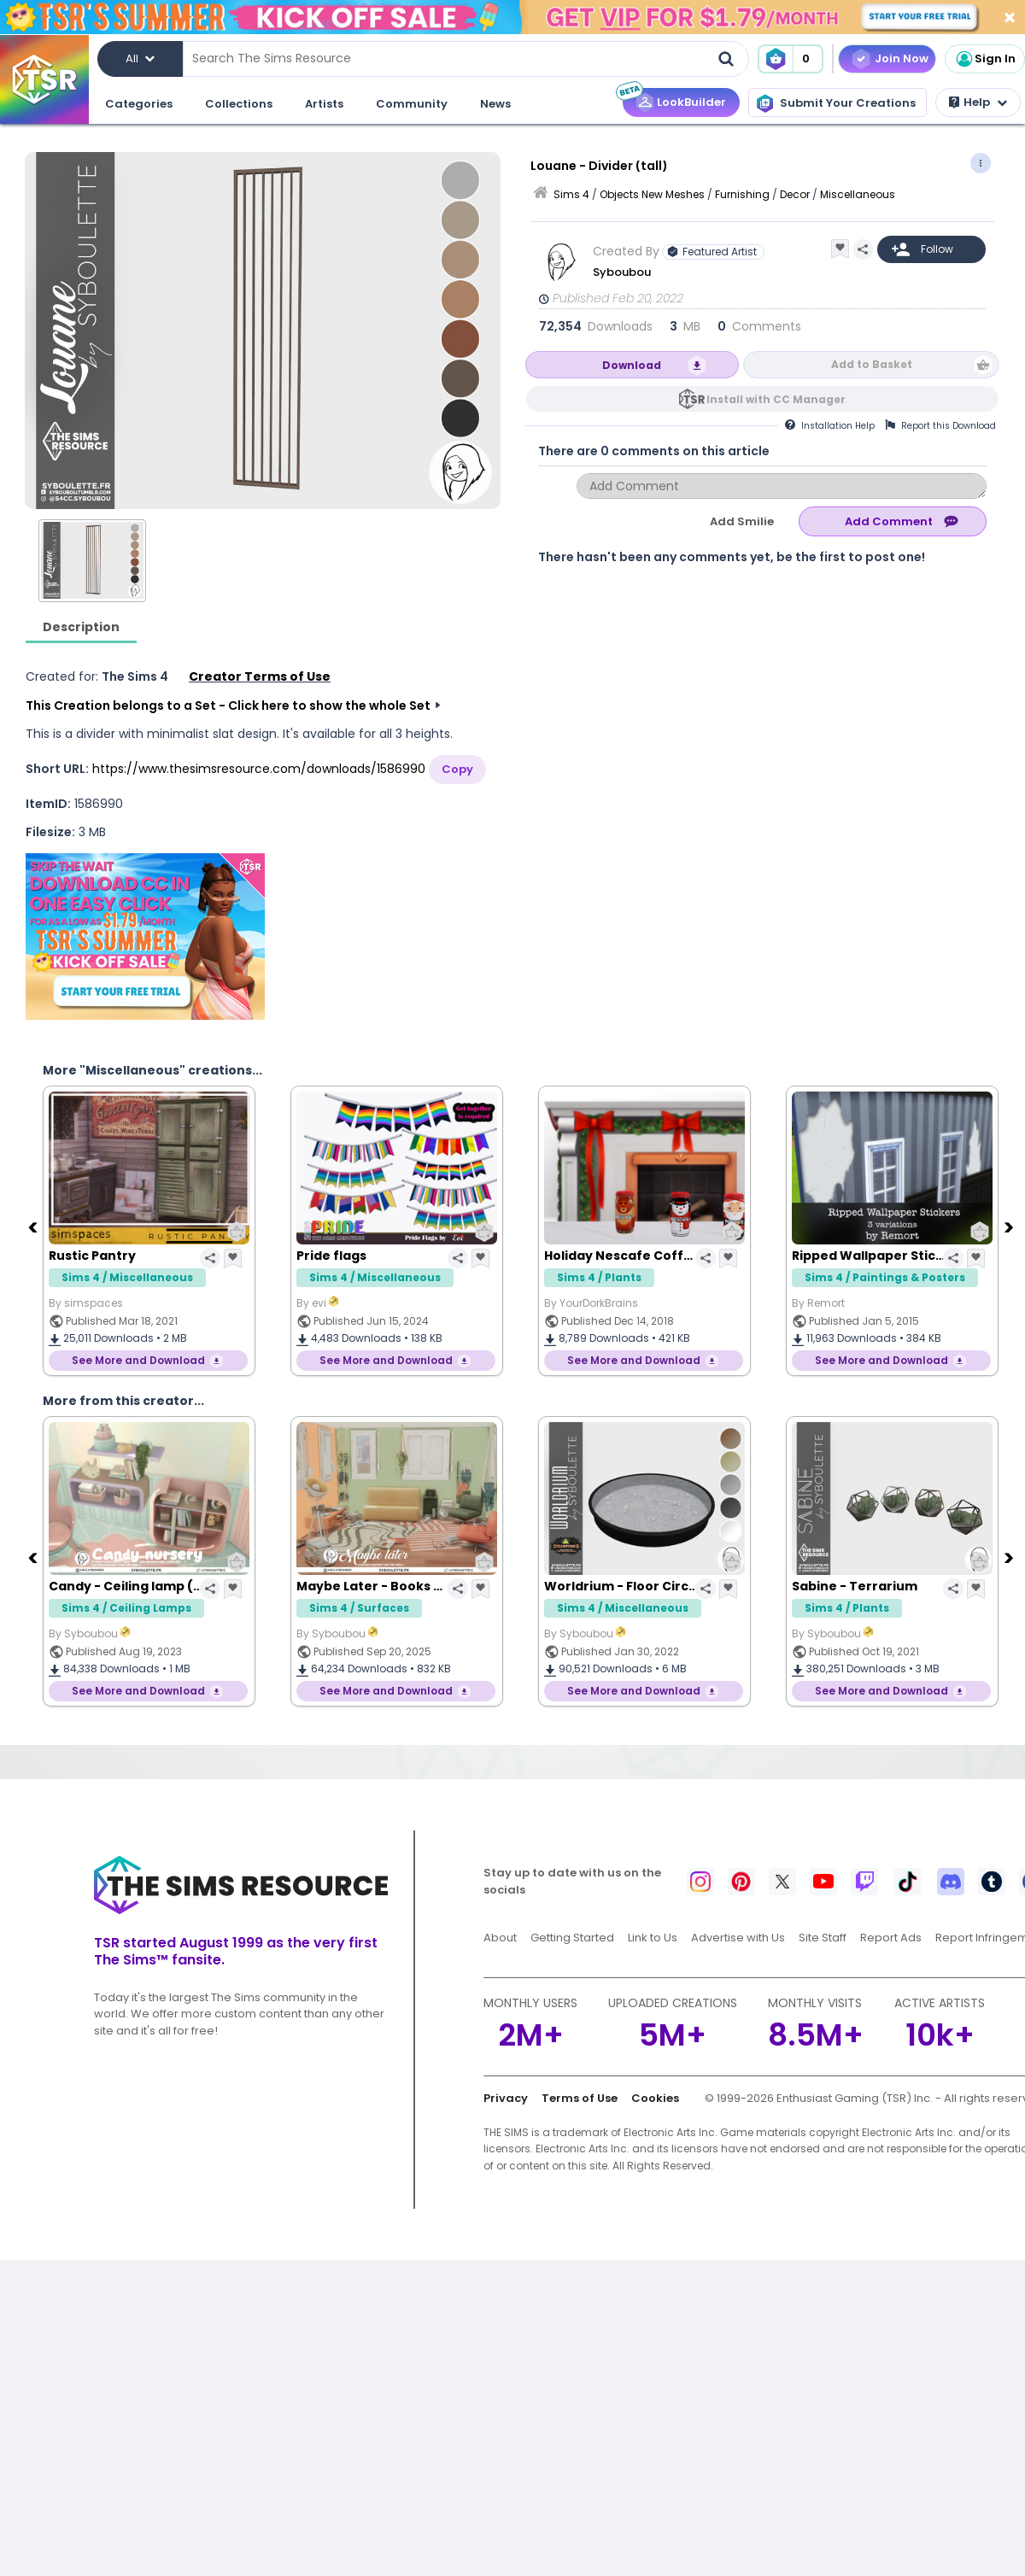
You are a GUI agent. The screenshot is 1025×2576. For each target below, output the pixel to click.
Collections (238, 104)
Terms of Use (580, 2098)
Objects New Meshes (652, 194)
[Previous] (34, 1226)
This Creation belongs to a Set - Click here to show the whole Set (228, 705)
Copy (457, 769)
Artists (324, 104)
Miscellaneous (857, 194)
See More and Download (138, 1360)
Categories (139, 104)
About (500, 1937)
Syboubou (622, 272)
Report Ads (891, 1937)
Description (81, 626)
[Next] (1010, 1226)
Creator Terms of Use (260, 676)
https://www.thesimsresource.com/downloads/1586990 (258, 768)
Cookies (655, 2098)
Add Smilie (742, 521)
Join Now (901, 58)
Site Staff (822, 1937)
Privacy (505, 2098)
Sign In (985, 59)
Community (412, 104)
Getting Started (572, 1937)
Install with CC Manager (776, 399)
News (495, 104)
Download (631, 365)
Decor (795, 194)
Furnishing (742, 194)
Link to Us (652, 1937)
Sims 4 (571, 194)
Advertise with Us (738, 1937)
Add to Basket (871, 364)
